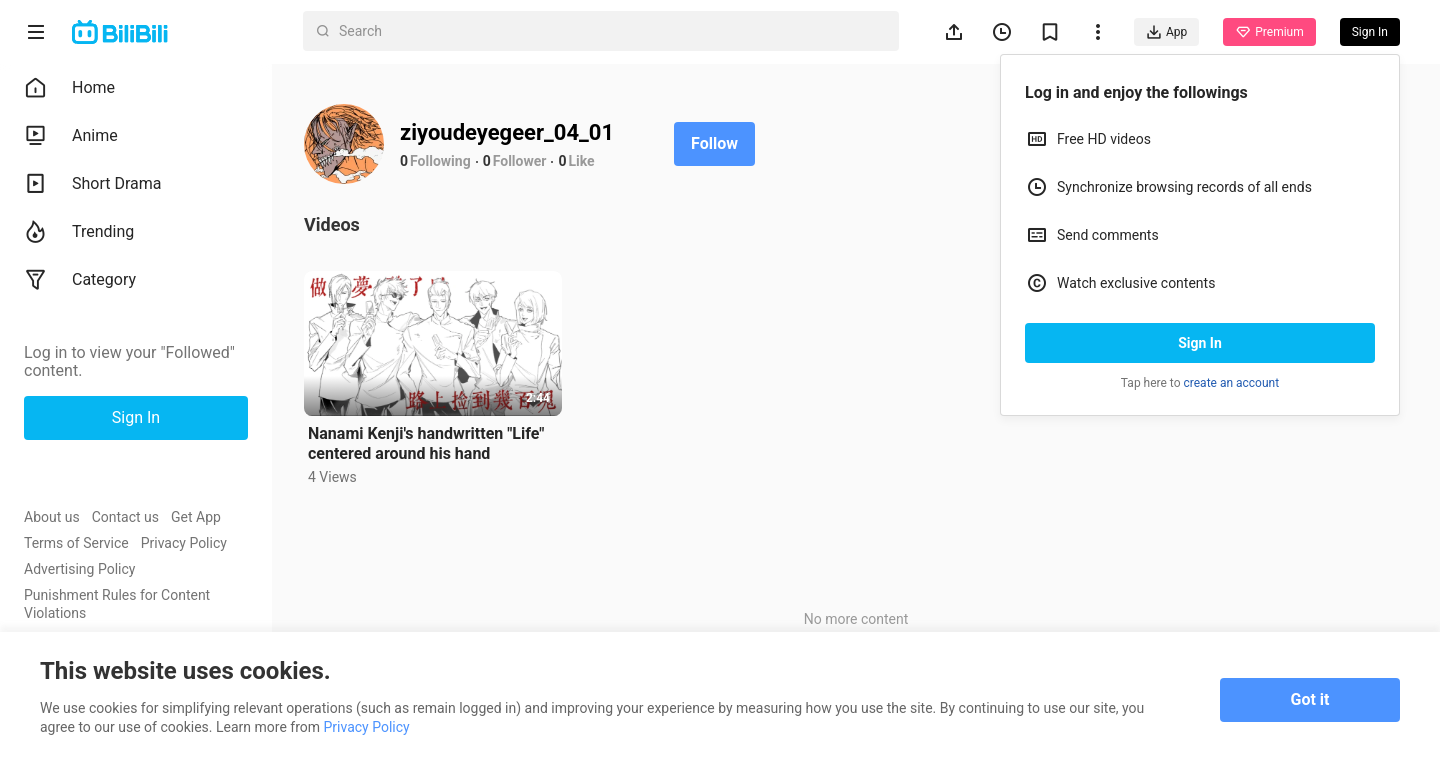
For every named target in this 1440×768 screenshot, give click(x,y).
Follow (714, 143)
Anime (71, 136)
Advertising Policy (79, 569)
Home (69, 88)
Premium (1269, 32)
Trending (79, 232)
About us (52, 517)
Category (80, 280)
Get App (196, 517)
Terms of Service (76, 543)
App (1166, 32)
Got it (1310, 699)
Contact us (125, 517)
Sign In (1200, 343)
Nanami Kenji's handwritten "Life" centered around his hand (426, 443)
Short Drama (93, 184)
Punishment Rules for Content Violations (117, 604)
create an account (1232, 383)
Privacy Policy (184, 543)
